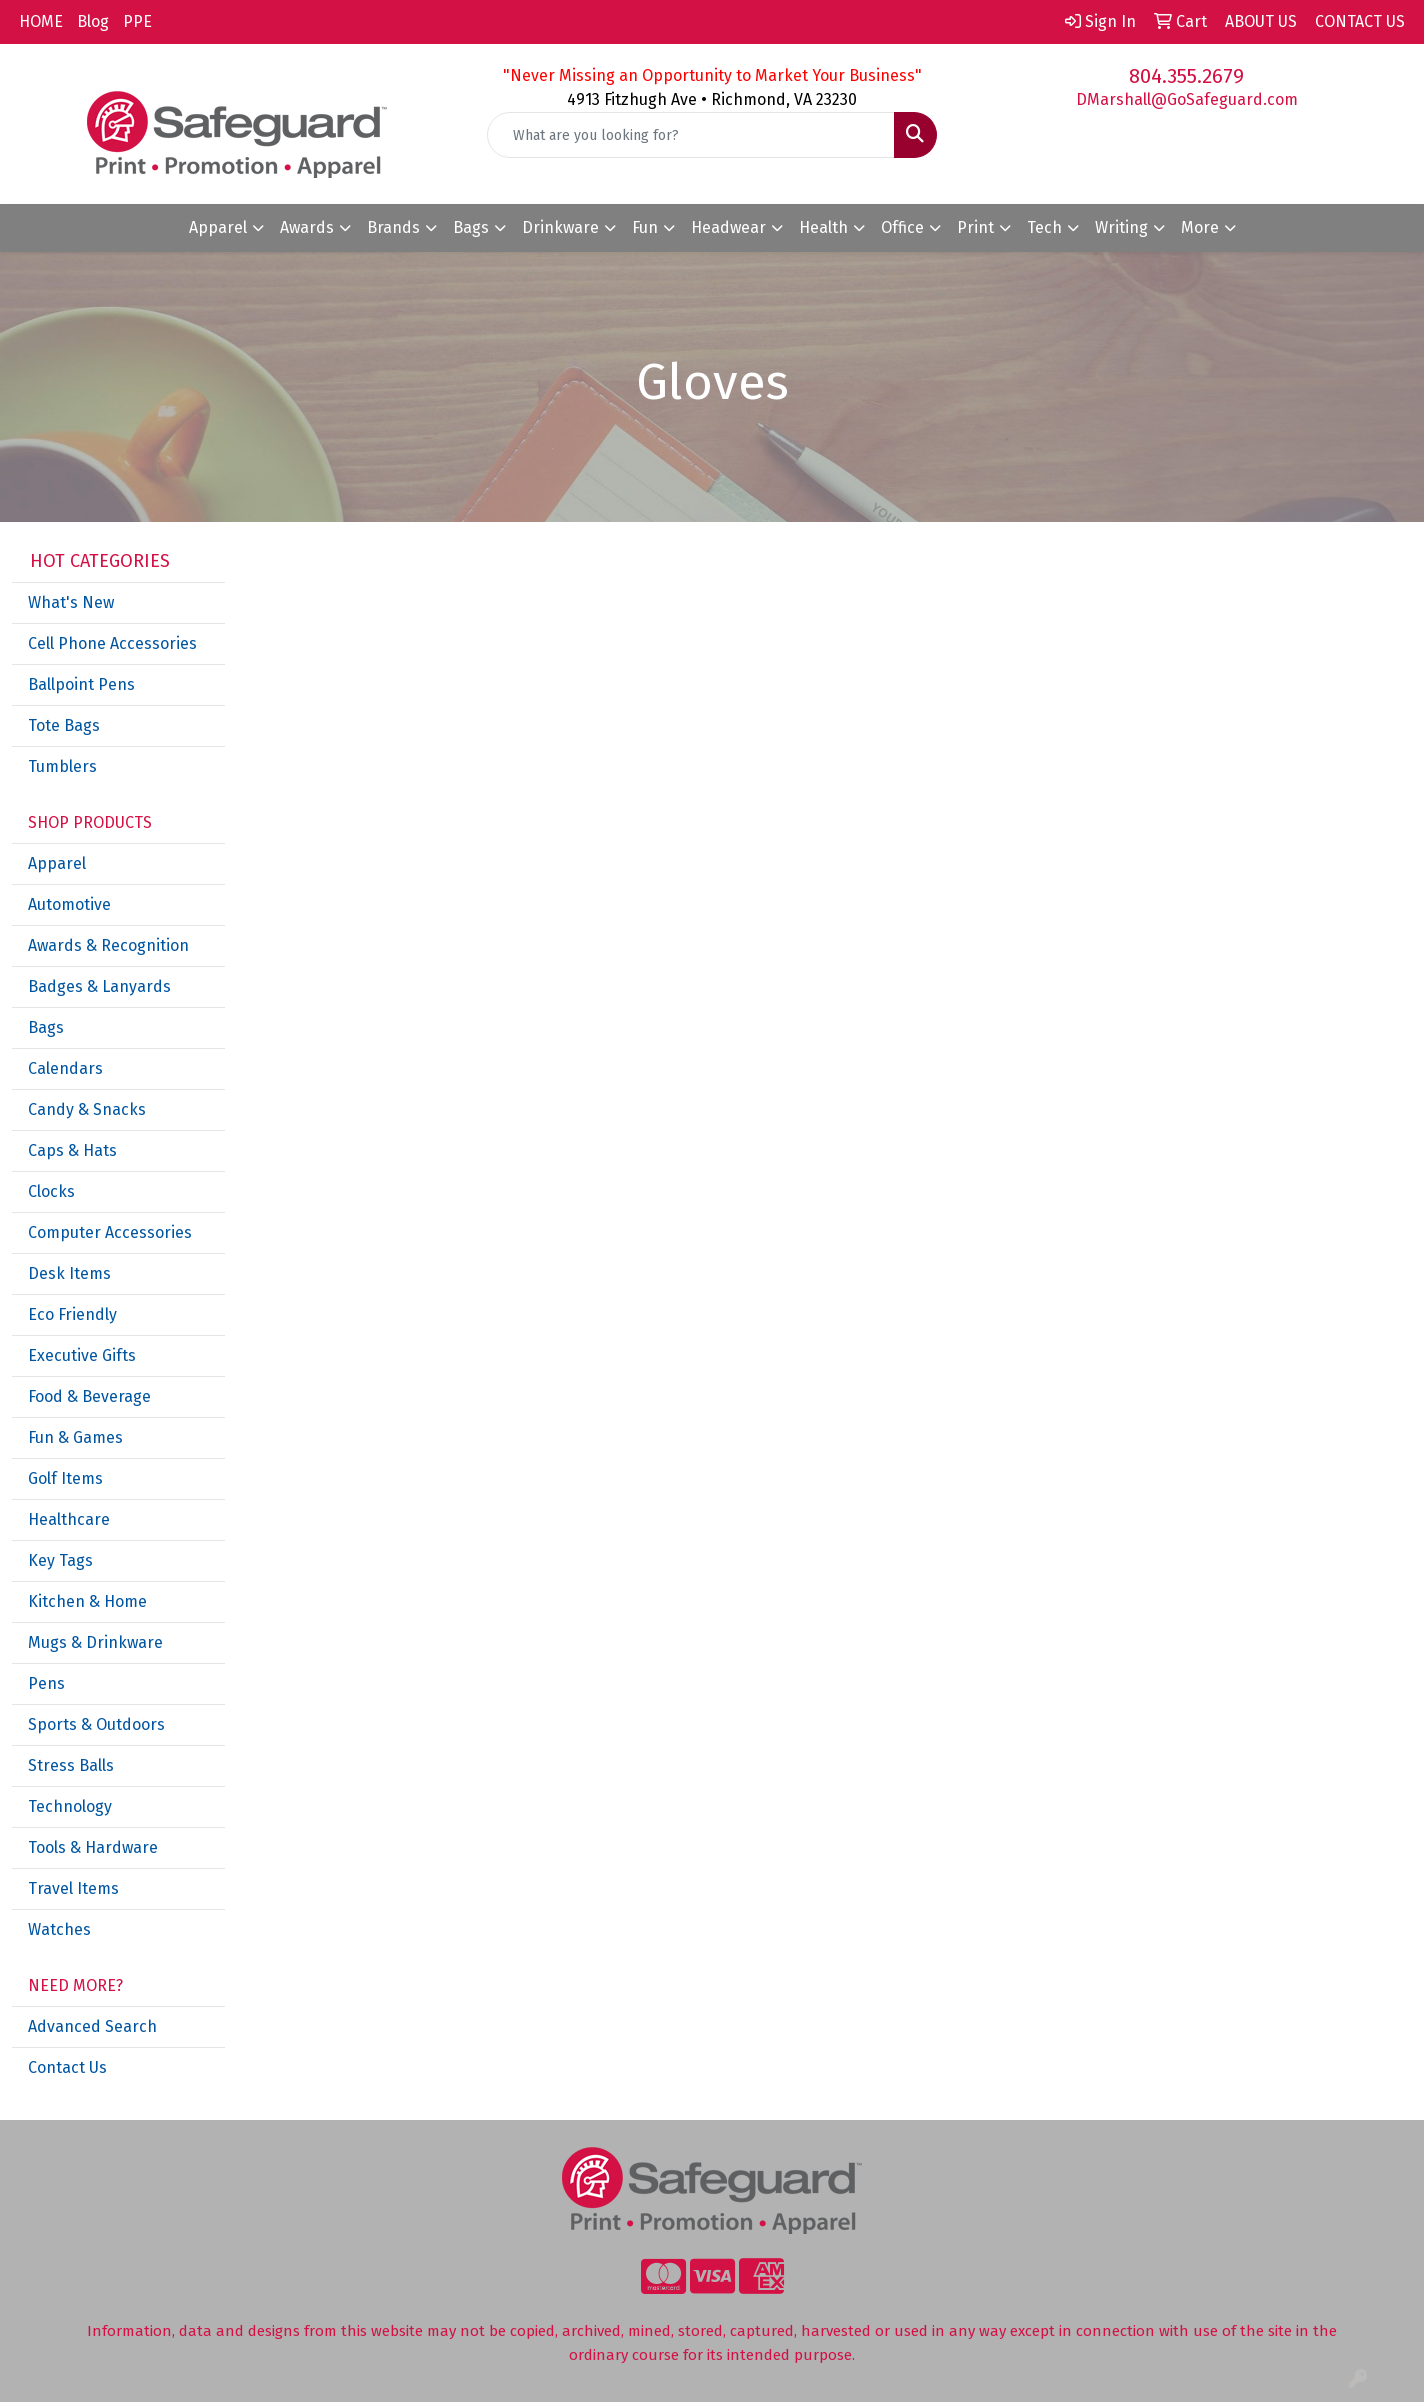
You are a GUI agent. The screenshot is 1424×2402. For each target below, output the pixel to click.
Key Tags (60, 1560)
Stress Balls (71, 1765)
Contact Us (67, 2067)
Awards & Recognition (108, 945)
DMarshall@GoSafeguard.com (1187, 99)
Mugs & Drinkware (95, 1642)
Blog (93, 21)
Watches (59, 1929)
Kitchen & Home (87, 1601)
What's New (71, 602)
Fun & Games (75, 1437)
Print (975, 227)
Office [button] (902, 227)
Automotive (69, 904)
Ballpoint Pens (81, 684)
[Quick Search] (691, 135)
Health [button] (823, 227)
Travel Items (73, 1888)
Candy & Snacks (87, 1109)
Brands (393, 227)
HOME (41, 21)
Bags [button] (471, 227)
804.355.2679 (1186, 76)
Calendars (65, 1068)
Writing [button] (1121, 227)
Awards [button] (307, 227)
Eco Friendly (72, 1314)
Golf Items (65, 1478)
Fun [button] (645, 227)
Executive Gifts (82, 1355)
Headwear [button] (728, 227)
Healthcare (69, 1519)
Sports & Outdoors (96, 1724)
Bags (46, 1027)
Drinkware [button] (560, 227)
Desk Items (69, 1273)
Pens (46, 1683)
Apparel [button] (218, 227)
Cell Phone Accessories (112, 643)
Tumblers (62, 766)
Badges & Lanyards (99, 986)
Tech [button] (1044, 227)
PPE (137, 21)
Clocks (51, 1191)
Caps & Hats (72, 1150)
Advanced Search (92, 2026)
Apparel (57, 863)
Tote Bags (64, 725)
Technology (70, 1806)
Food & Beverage (89, 1396)
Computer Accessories (110, 1232)
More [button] (1200, 227)
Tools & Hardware (93, 1847)
